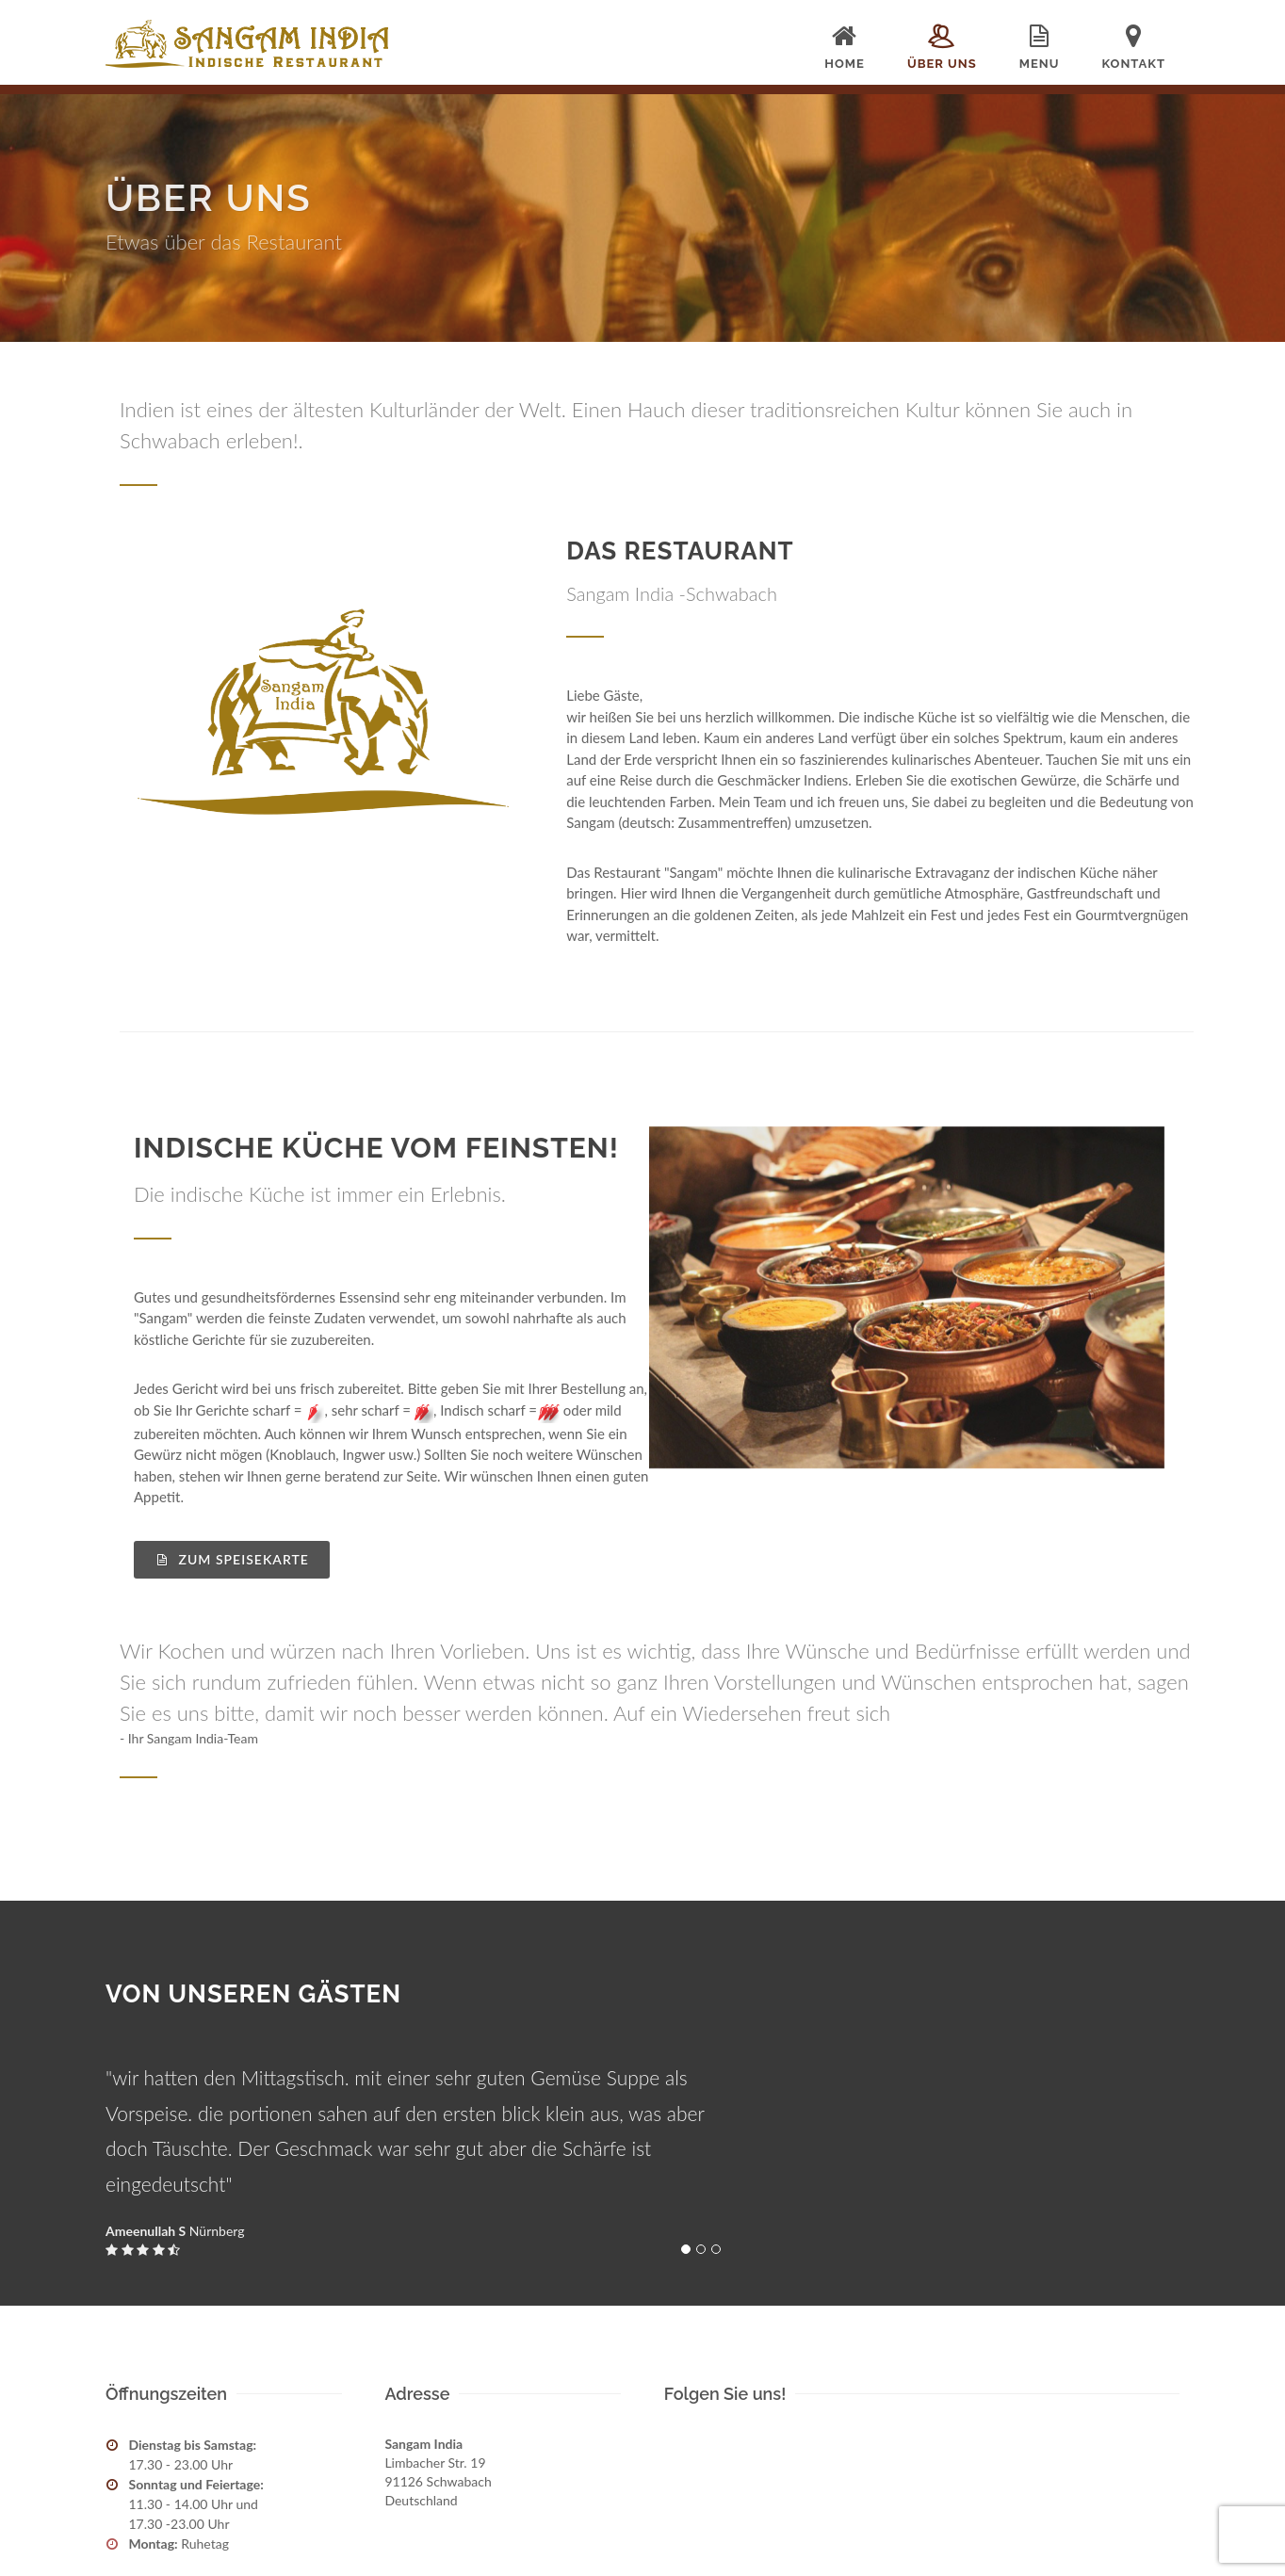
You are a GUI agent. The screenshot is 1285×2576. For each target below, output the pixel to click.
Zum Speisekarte (232, 1559)
